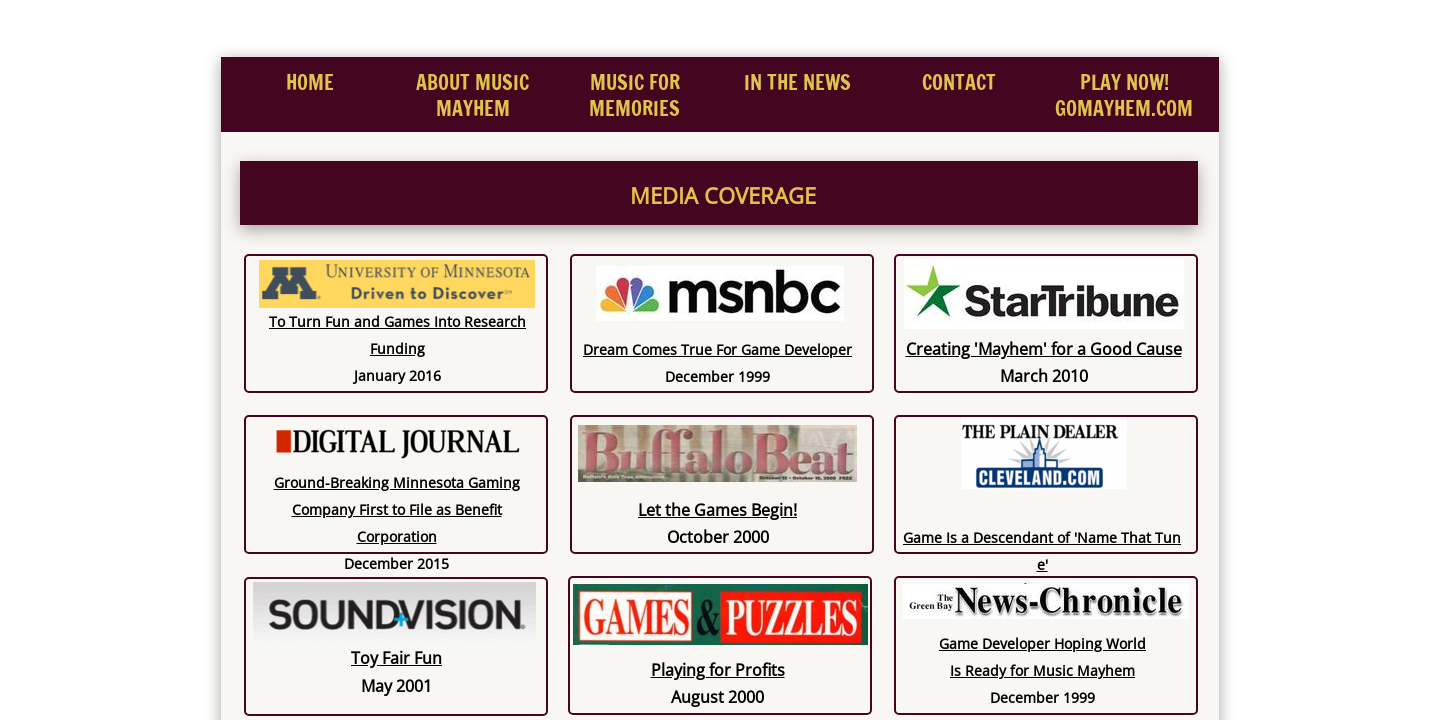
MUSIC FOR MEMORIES (634, 95)
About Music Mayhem (472, 95)
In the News (797, 82)
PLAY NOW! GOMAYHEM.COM (1124, 95)
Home (310, 82)
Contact (959, 82)
